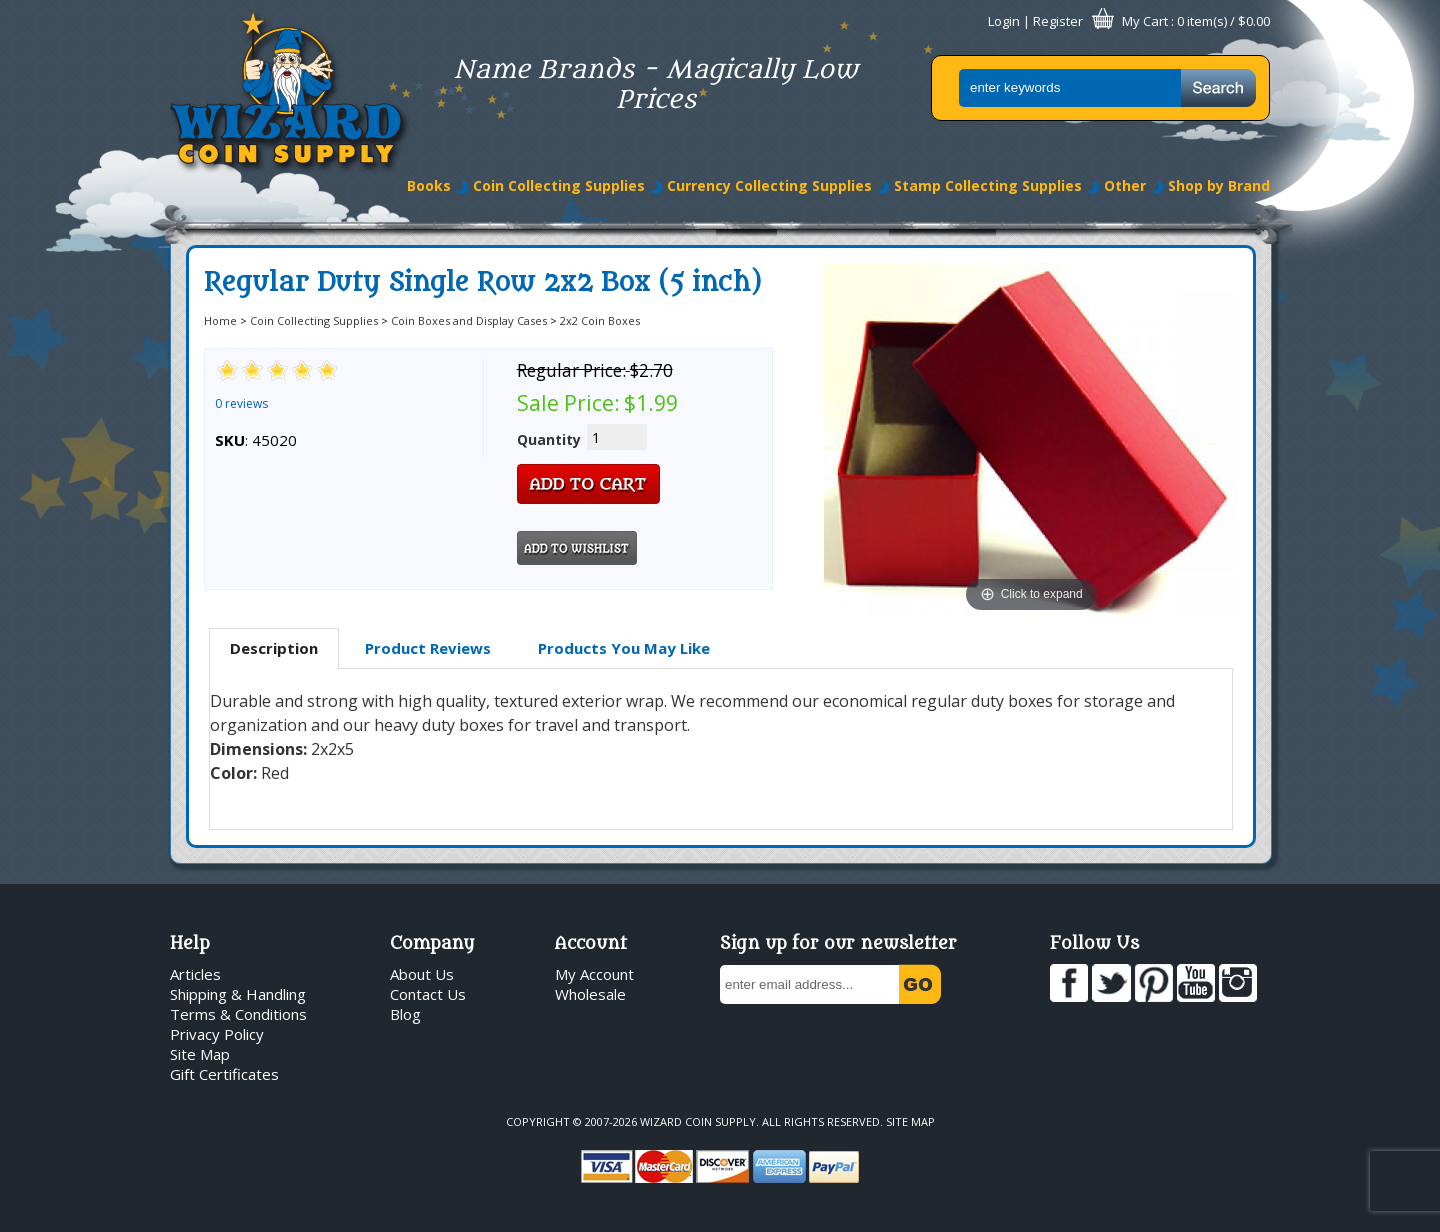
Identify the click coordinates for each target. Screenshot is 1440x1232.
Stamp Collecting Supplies (988, 185)
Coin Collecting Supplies (559, 185)
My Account (594, 974)
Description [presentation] (274, 648)
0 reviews (241, 403)
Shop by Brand (1219, 185)
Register (1058, 21)
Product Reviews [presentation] (428, 648)
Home (220, 320)
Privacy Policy (217, 1034)
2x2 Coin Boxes (600, 320)
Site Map (200, 1054)
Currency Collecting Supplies (769, 185)
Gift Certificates (224, 1074)
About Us (422, 974)
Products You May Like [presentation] (624, 648)
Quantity (549, 439)
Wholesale (590, 994)
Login (1004, 21)
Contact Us (428, 994)
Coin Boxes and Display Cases (469, 320)
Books (429, 185)
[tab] (274, 649)
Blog (405, 1014)
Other (1125, 185)
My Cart (1145, 21)
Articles (195, 974)
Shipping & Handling (238, 994)
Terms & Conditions (238, 1014)
